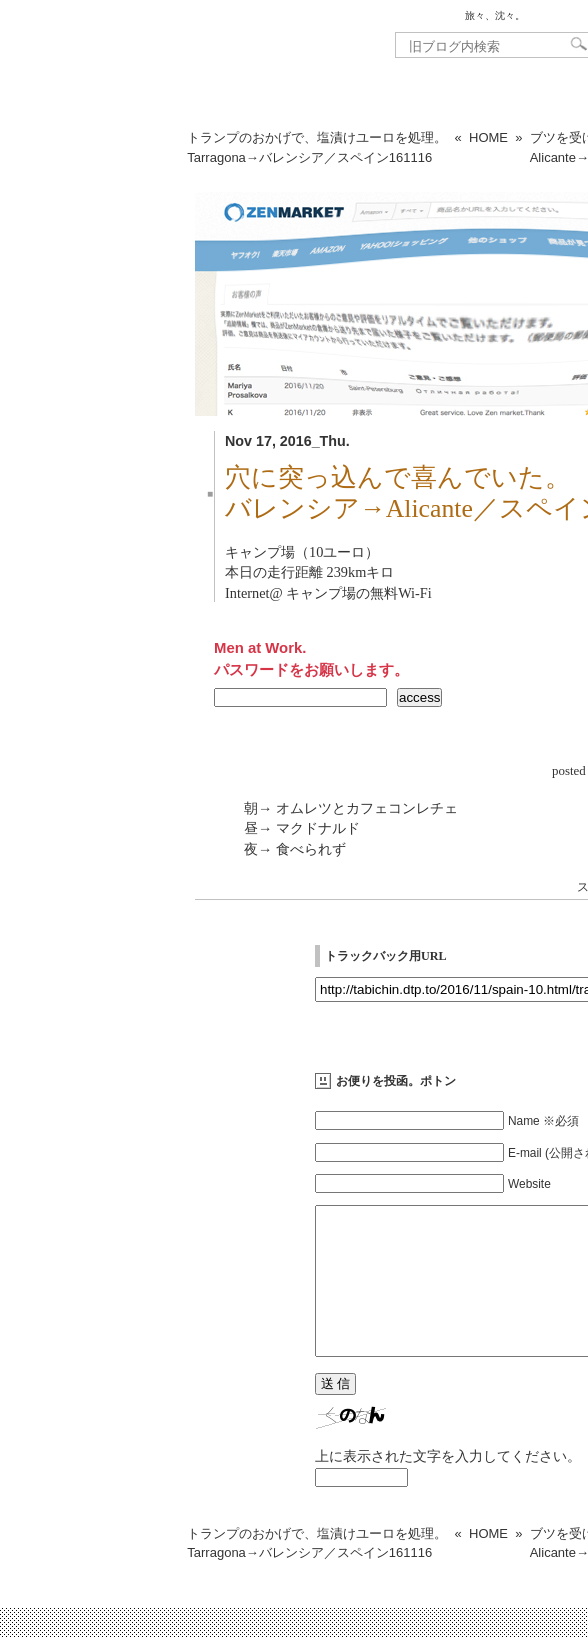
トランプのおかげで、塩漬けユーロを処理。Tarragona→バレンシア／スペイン (317, 147)
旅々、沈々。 (495, 15)
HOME (488, 137)
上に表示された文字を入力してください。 (448, 1486)
